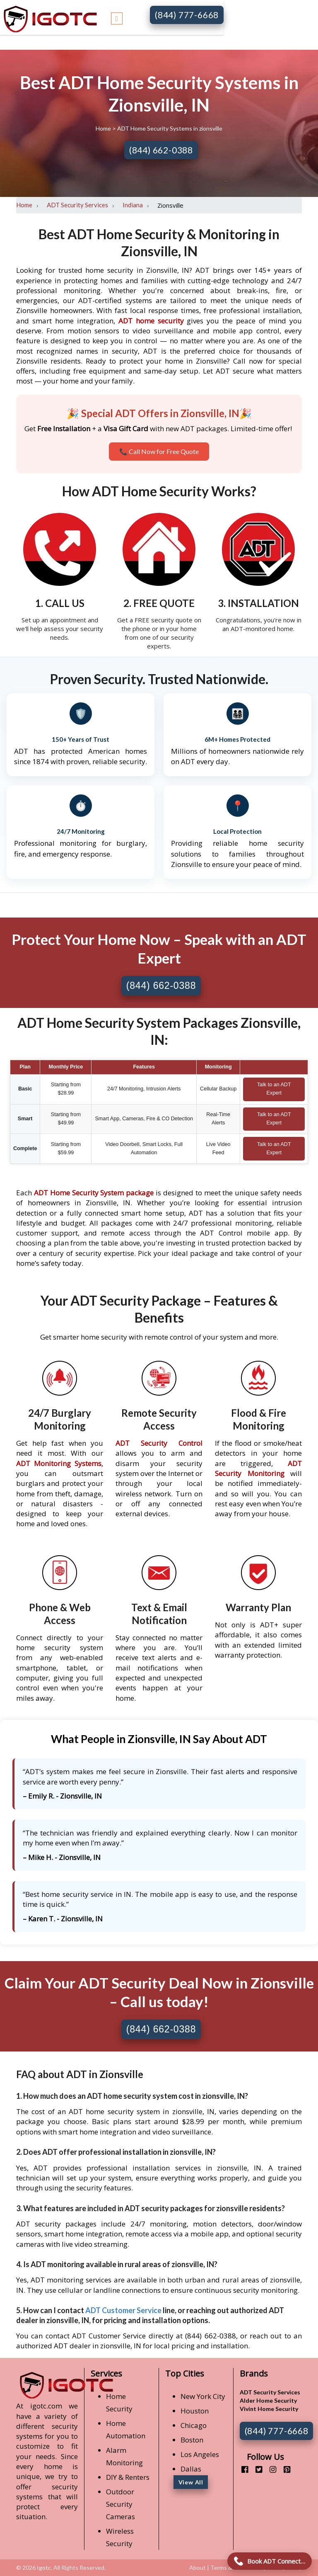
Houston (195, 2411)
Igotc (44, 2567)
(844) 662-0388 (161, 150)
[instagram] (269, 2469)
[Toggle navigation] (116, 17)
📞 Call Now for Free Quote (159, 451)
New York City (203, 2396)
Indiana (133, 205)
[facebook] (241, 2469)
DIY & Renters (127, 2477)
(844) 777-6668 (187, 15)
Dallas (191, 2469)
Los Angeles (200, 2454)
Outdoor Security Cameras (120, 2504)
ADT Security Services (77, 205)
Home (104, 128)
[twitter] (255, 2469)
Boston (192, 2440)
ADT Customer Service (123, 2310)
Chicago (194, 2425)
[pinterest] (283, 2469)
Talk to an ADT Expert (274, 1089)
